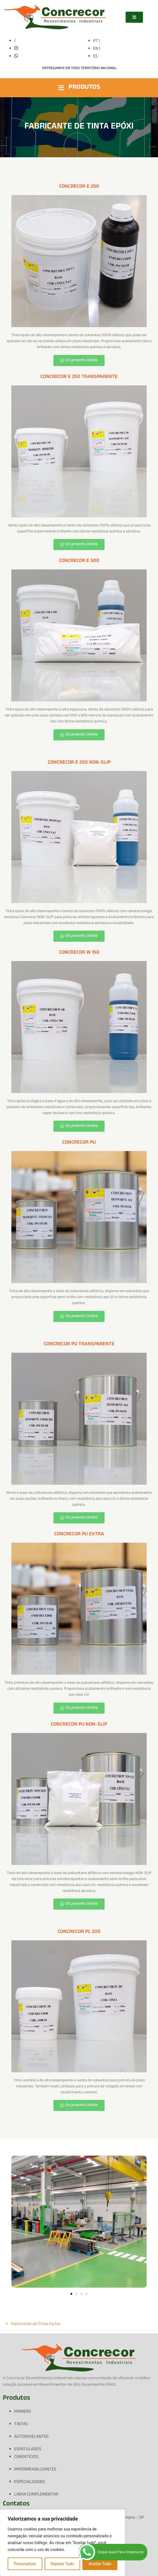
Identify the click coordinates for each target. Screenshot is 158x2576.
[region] (62, 2542)
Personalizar (25, 2563)
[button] (9, 2222)
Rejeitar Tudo (62, 2563)
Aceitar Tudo (100, 2563)
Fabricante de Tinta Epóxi (35, 2324)
